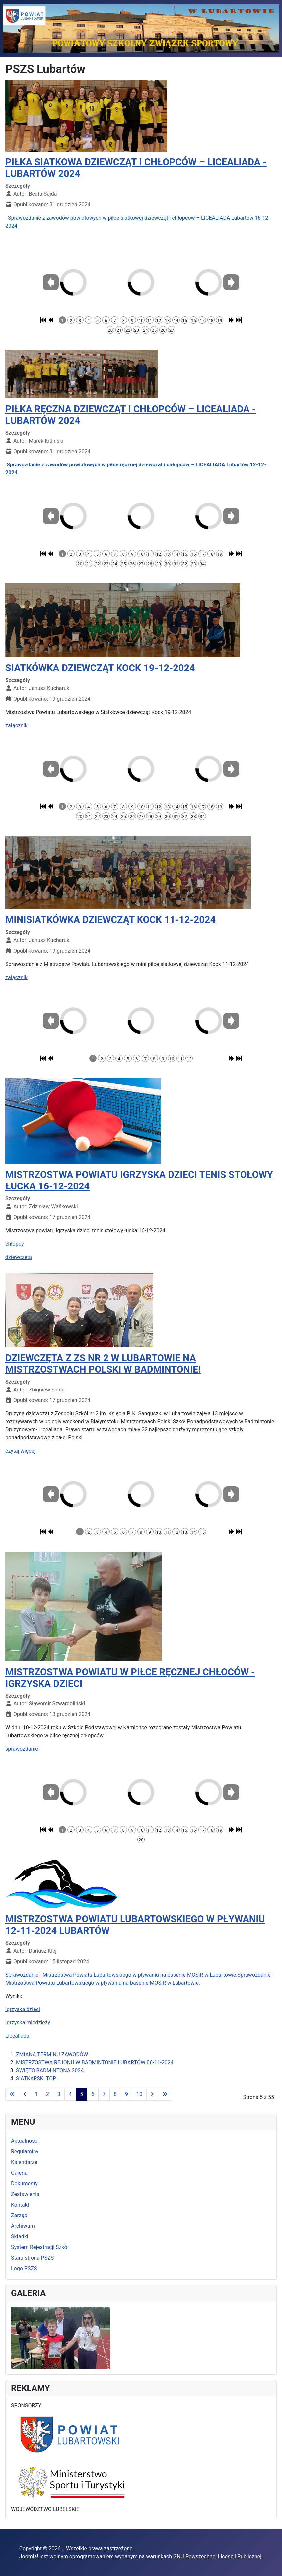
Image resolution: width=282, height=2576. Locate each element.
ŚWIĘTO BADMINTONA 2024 (50, 2070)
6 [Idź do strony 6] (92, 2094)
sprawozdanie (21, 1749)
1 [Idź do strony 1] (36, 2094)
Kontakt (20, 2205)
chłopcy (14, 1244)
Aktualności (25, 2141)
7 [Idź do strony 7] (104, 2094)
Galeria (19, 2173)
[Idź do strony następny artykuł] (152, 2094)
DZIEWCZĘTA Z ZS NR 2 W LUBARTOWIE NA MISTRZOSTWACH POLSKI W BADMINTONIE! (103, 1363)
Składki (19, 2236)
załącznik (16, 725)
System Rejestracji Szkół (40, 2247)
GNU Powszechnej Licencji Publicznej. (218, 2556)
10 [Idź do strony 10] (139, 2094)
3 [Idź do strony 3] (58, 2094)
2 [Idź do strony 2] (47, 2094)
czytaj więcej (20, 1451)
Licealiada (17, 2036)
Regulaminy (24, 2151)
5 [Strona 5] (81, 2094)
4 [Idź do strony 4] (70, 2094)
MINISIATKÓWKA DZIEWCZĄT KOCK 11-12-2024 (110, 919)
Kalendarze (24, 2162)
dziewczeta (18, 1257)
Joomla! (28, 2556)
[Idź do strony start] (12, 2094)
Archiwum (23, 2226)
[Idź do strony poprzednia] (25, 2094)
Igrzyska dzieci (22, 2009)
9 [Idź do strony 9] (126, 2094)
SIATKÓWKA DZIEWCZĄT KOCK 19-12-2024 (100, 667)
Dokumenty (24, 2183)
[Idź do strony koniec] (165, 2094)
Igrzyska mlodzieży (27, 2022)
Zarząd (19, 2215)
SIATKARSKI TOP (36, 2078)
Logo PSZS (24, 2268)
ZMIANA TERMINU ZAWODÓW (52, 2054)
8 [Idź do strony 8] (115, 2094)
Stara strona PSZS (32, 2258)
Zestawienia (25, 2194)
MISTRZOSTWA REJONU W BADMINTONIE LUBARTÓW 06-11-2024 (95, 2062)
